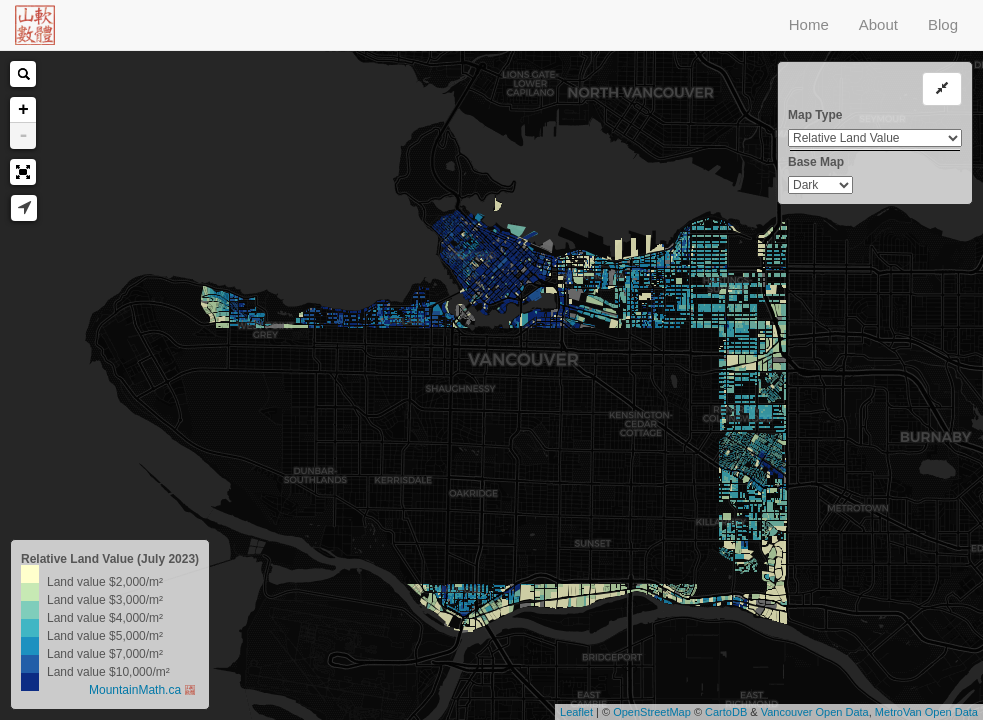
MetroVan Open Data (926, 712)
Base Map (816, 162)
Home (809, 24)
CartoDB (726, 712)
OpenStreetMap (652, 712)
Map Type (815, 115)
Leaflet (576, 712)
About (878, 24)
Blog (943, 24)
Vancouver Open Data (815, 712)
